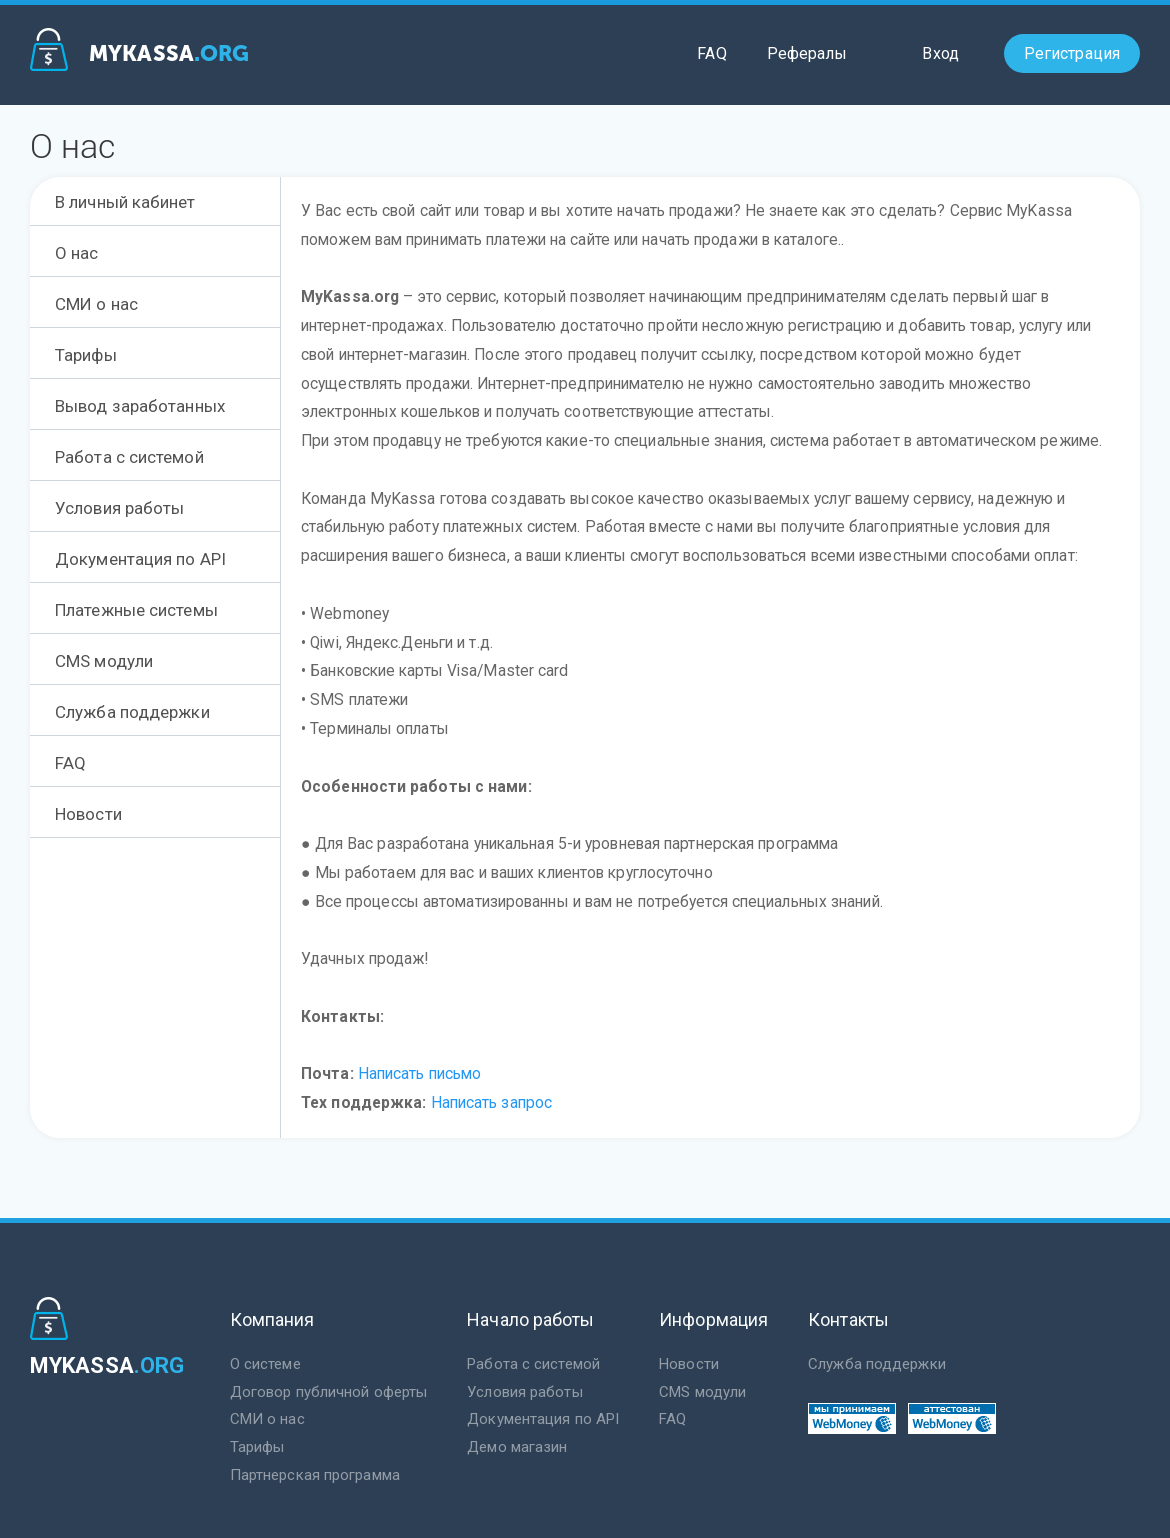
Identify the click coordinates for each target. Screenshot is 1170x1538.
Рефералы (807, 53)
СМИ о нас (267, 1419)
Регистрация (1072, 53)
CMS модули (702, 1392)
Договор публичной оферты (328, 1392)
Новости (689, 1364)
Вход (940, 53)
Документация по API (543, 1419)
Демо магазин (517, 1447)
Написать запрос (492, 1103)
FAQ (711, 53)
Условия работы (524, 1392)
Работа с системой (533, 1364)
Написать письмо (420, 1074)
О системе (265, 1364)
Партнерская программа (315, 1475)
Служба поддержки (877, 1364)
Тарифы (257, 1447)
